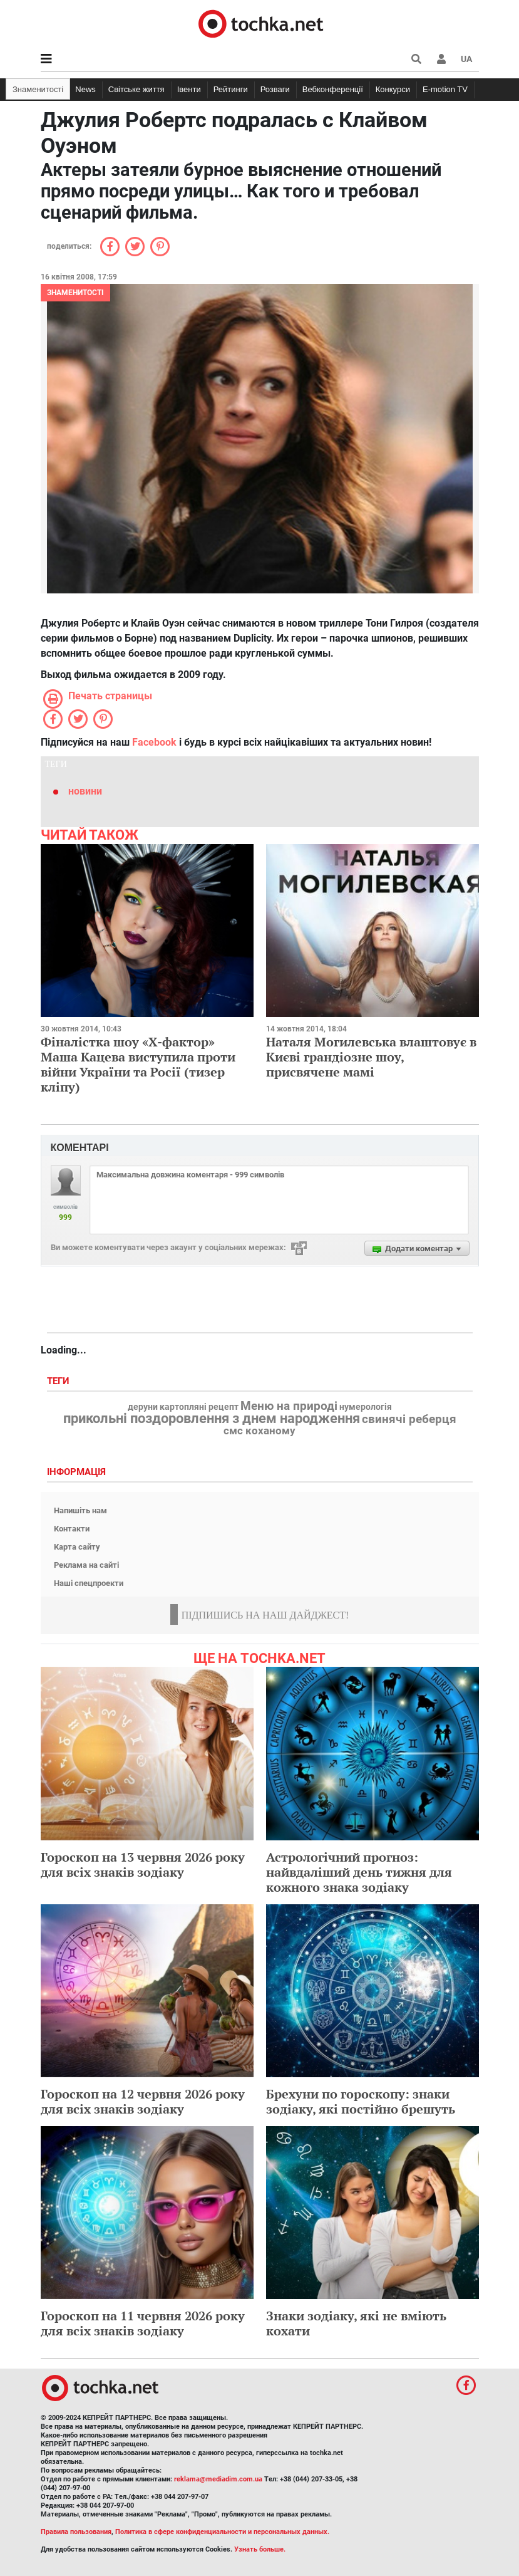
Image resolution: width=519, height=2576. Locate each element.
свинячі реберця (409, 1419)
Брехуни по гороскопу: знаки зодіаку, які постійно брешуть (360, 2101)
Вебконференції (332, 89)
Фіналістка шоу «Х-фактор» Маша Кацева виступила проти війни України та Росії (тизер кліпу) (138, 1064)
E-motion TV (445, 89)
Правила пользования (76, 2532)
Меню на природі (288, 1406)
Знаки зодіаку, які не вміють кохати (356, 2323)
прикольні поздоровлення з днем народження (211, 1418)
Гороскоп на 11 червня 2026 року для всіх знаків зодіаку (143, 2323)
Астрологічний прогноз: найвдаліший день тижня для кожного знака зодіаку (359, 1872)
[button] (441, 59)
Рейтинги (230, 89)
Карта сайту (77, 1546)
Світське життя (136, 89)
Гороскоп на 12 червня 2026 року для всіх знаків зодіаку (143, 2101)
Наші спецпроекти (88, 1583)
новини (85, 791)
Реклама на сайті (86, 1565)
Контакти (72, 1528)
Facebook (154, 742)
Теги (59, 1381)
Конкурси (393, 89)
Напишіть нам (80, 1510)
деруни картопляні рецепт (183, 1407)
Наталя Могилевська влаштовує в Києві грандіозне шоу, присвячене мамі (371, 1056)
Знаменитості (38, 89)
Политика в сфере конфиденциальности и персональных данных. (222, 2532)
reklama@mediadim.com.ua (218, 2479)
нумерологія (365, 1407)
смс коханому (259, 1430)
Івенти (189, 89)
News (85, 89)
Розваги (275, 89)
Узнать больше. (259, 2549)
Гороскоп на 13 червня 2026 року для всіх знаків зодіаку (143, 1864)
